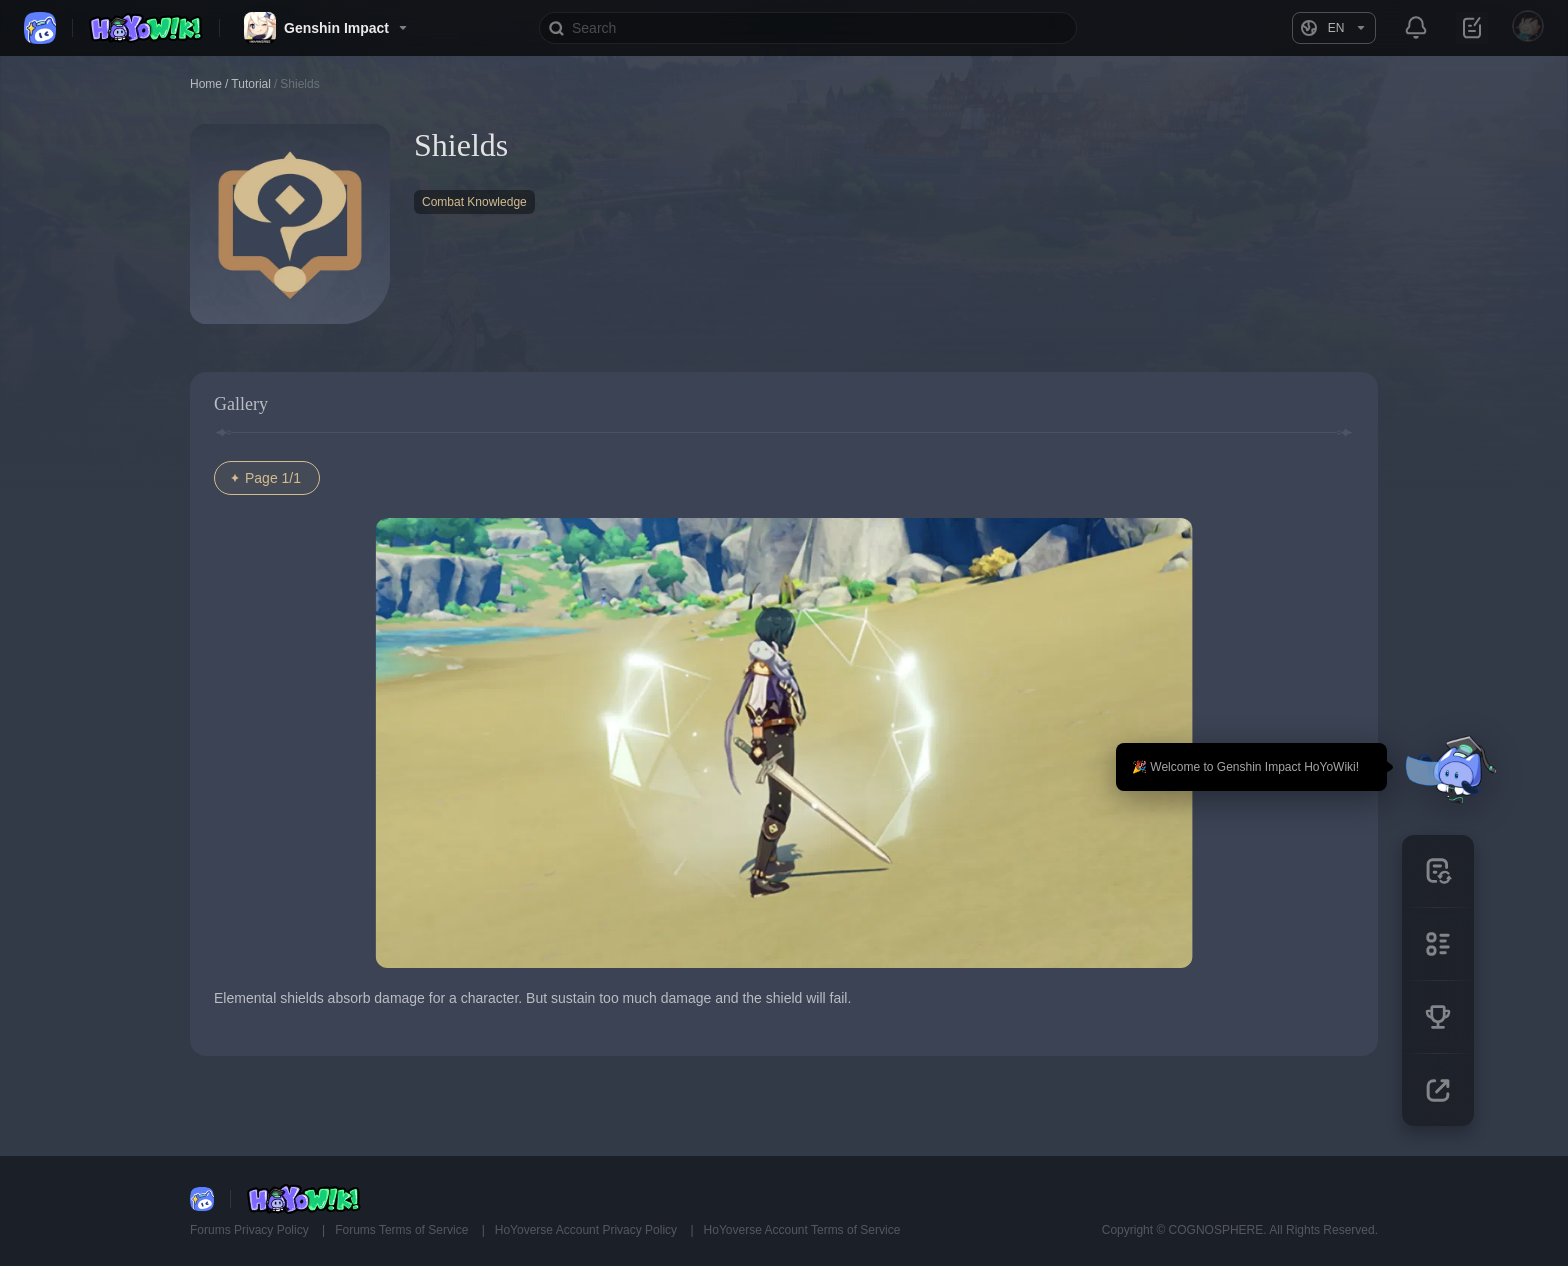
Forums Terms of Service (403, 1230)
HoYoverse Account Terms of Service (802, 1230)
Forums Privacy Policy (251, 1230)
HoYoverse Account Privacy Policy (588, 1230)
